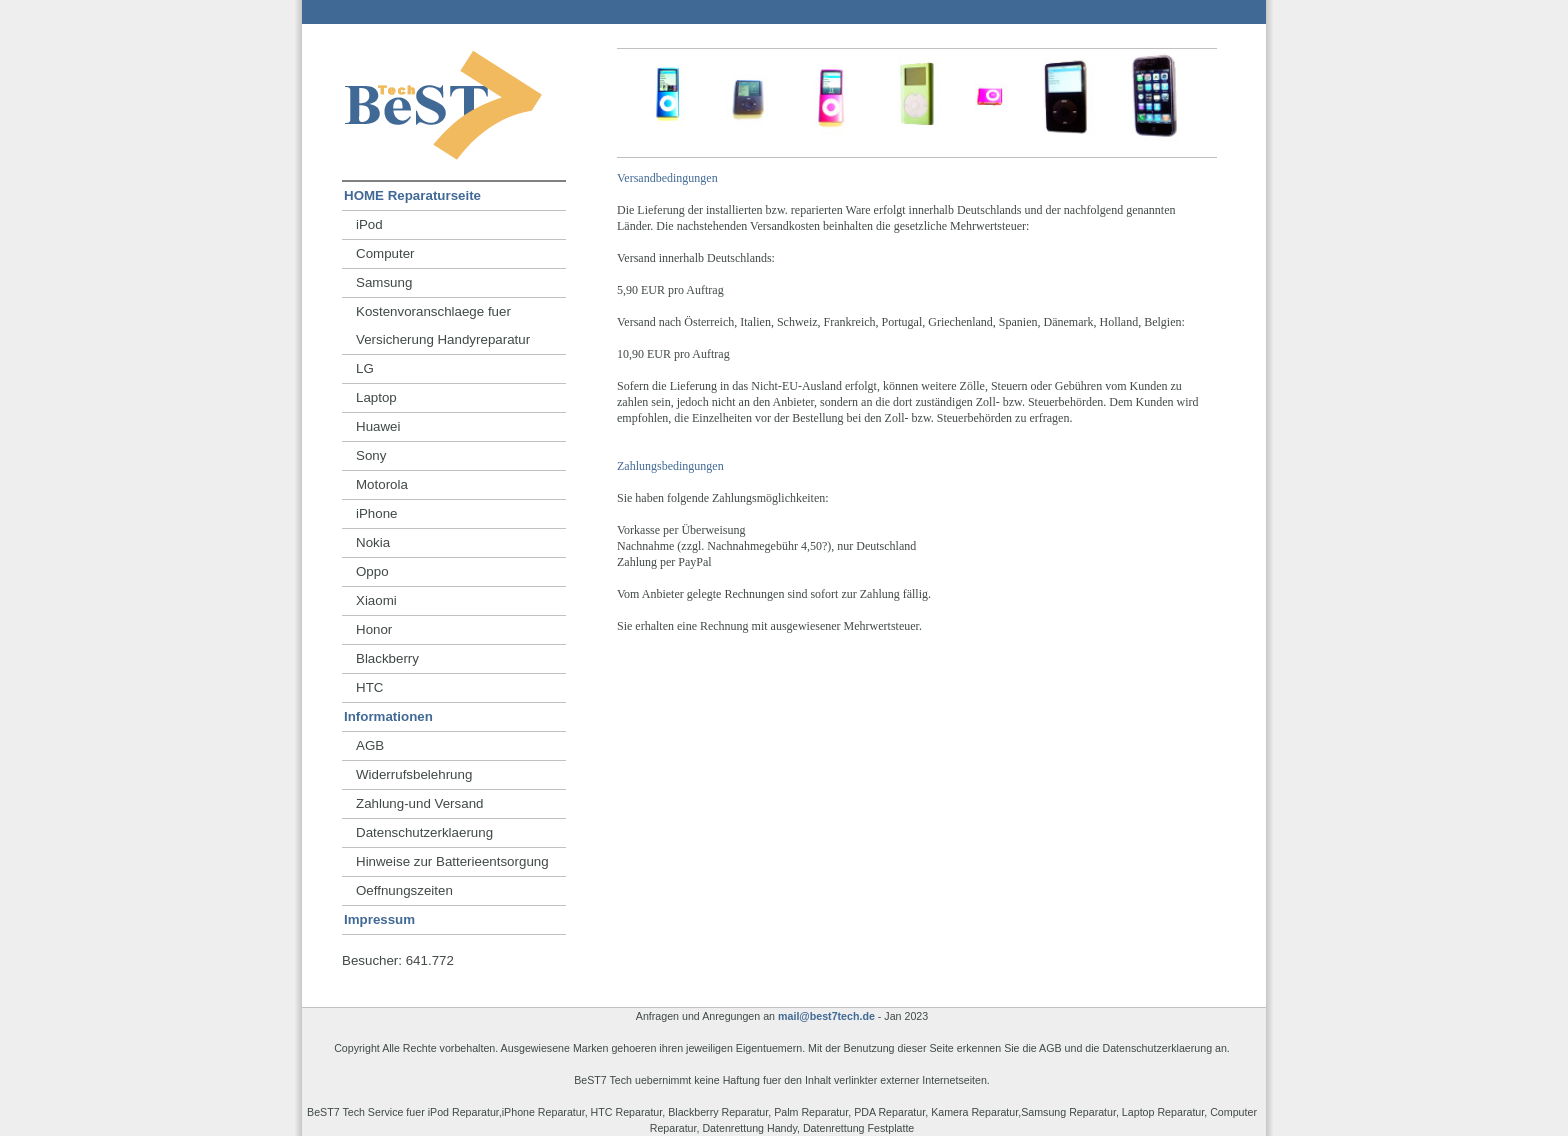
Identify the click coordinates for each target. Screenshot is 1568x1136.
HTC (369, 687)
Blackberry (387, 658)
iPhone (377, 513)
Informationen (388, 716)
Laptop (376, 397)
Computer (385, 253)
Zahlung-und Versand (419, 803)
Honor (374, 629)
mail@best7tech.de (826, 1016)
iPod (369, 224)
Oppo (372, 571)
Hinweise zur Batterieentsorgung (452, 861)
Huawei (378, 426)
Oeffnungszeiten (404, 890)
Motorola (382, 484)
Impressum (379, 919)
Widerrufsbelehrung (414, 774)
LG (365, 368)
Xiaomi (376, 600)
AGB (370, 745)
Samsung (384, 282)
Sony (371, 455)
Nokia (373, 542)
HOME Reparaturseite (412, 195)
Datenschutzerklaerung (424, 832)
